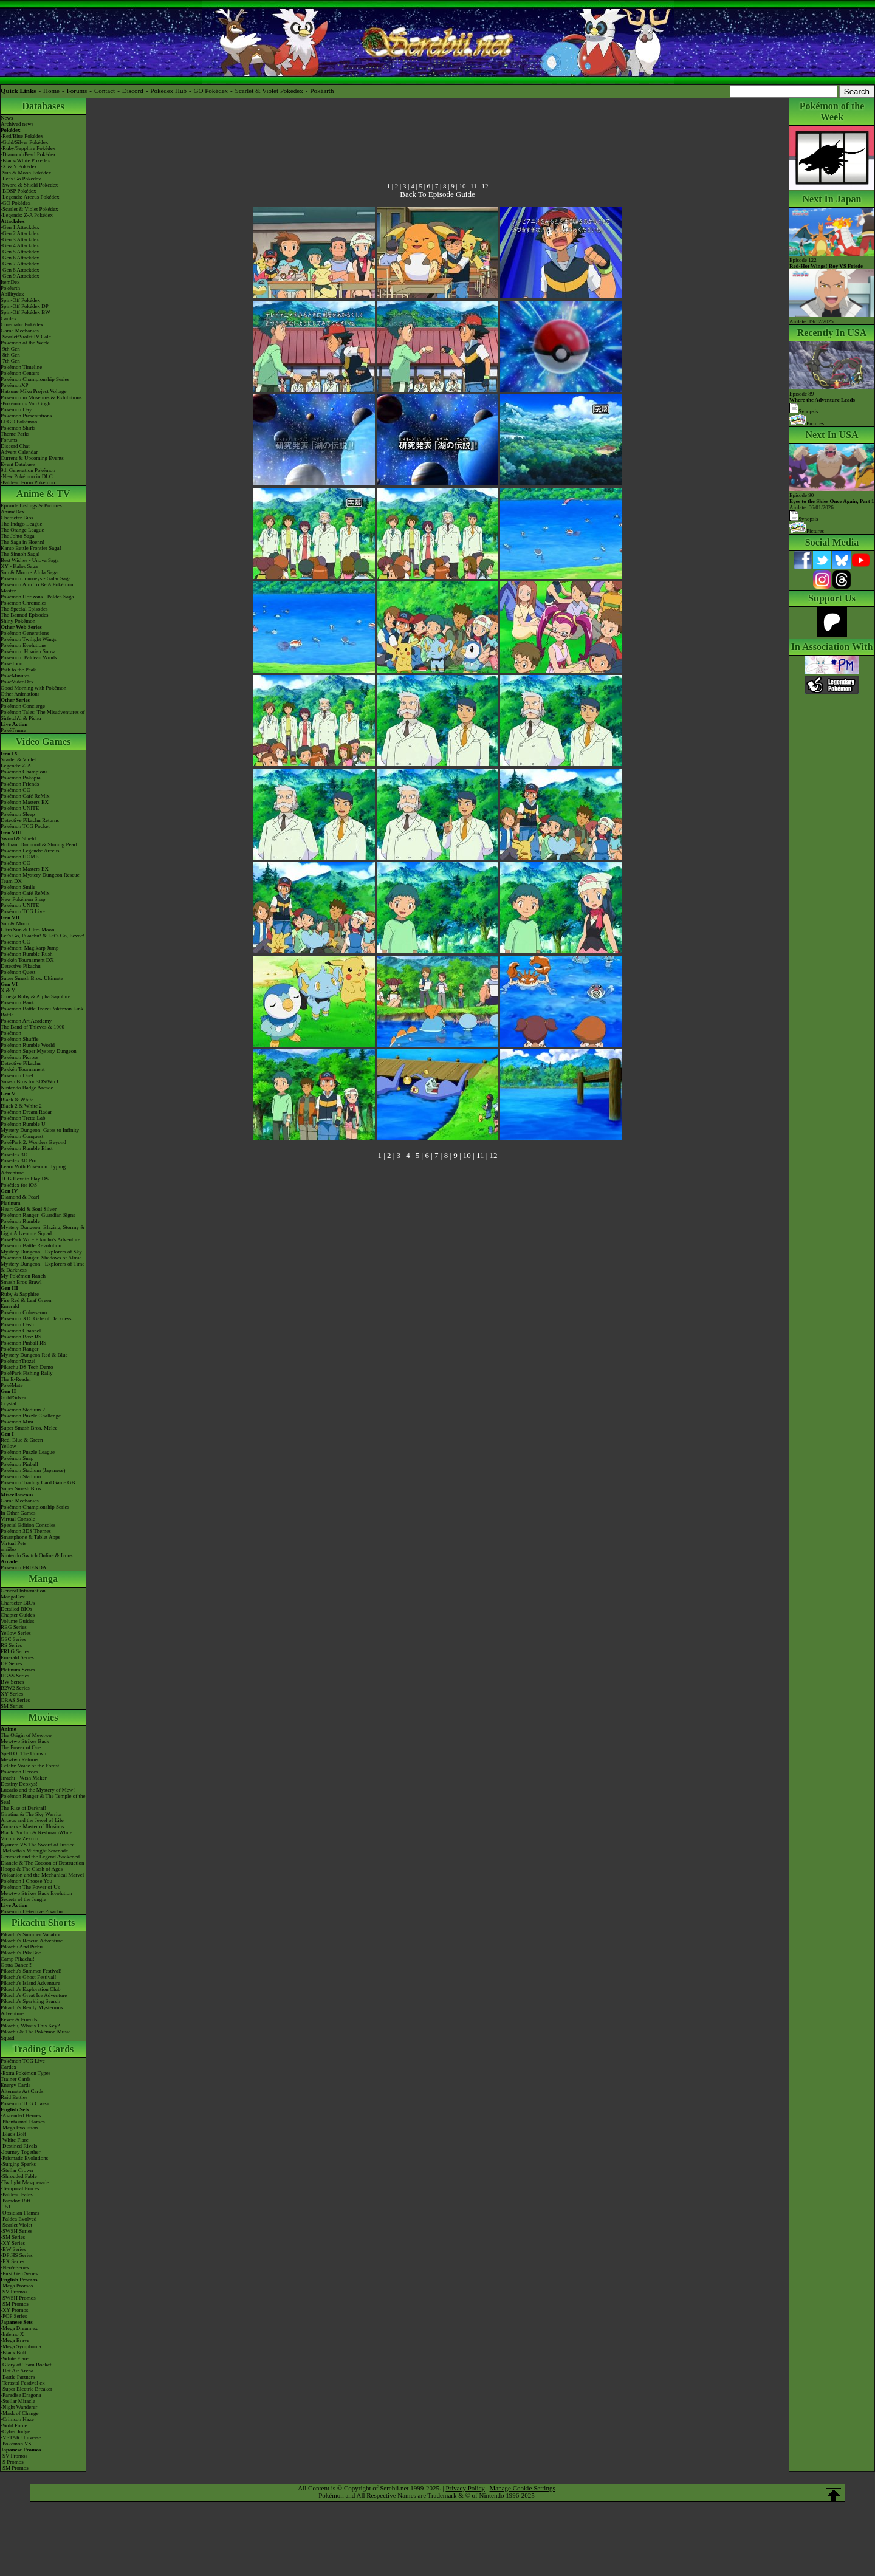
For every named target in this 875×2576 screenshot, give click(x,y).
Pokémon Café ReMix (25, 796)
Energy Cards (15, 2085)
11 (473, 186)
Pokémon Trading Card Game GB (38, 1482)
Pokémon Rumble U (23, 1124)
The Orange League (22, 530)
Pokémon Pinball (19, 1464)
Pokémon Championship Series (35, 379)
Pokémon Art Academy (26, 1021)
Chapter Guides (18, 1615)
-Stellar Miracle (18, 2401)
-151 (6, 2207)
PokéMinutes (15, 676)
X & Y (8, 990)
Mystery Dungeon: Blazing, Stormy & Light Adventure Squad (42, 1230)
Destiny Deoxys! (19, 1784)
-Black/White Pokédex (25, 160)
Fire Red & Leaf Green (26, 1300)
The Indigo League (21, 524)
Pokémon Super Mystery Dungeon (39, 1051)
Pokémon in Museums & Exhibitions (41, 397)
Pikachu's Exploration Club (31, 1989)
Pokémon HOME (20, 857)
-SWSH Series (16, 2231)
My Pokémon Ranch (23, 1276)
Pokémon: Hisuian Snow (28, 651)
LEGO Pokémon (19, 422)
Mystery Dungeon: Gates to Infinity (40, 1130)
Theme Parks (15, 434)
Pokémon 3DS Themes (26, 1531)
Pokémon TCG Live (23, 911)
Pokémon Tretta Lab (23, 1118)
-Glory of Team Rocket (26, 2365)
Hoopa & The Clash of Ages (32, 1869)
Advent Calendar (19, 452)
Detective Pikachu (21, 966)
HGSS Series (15, 1676)
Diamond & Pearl (20, 1197)
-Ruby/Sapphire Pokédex (28, 148)
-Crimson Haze (17, 2419)
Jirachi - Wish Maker (24, 1778)
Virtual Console (18, 1519)
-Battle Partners (18, 2377)
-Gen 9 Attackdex (20, 276)
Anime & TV (43, 493)
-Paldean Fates (17, 2194)
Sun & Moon (15, 923)
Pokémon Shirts (18, 428)
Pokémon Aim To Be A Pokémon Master (37, 587)
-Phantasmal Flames (23, 2122)
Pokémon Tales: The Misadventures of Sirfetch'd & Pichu (43, 715)
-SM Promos (15, 2304)
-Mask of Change (20, 2413)
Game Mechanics (20, 330)
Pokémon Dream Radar (26, 1112)
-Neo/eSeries (15, 2267)
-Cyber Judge (15, 2431)
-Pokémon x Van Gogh (25, 403)
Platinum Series (18, 1670)
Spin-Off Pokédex (20, 300)
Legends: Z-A (16, 765)
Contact (104, 90)
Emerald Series (17, 1657)
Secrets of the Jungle (23, 1899)
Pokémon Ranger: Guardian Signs (38, 1215)
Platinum (11, 1203)
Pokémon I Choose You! (27, 1881)
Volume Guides (18, 1621)
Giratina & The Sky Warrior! (32, 1814)
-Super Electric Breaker (26, 2389)
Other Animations (20, 694)
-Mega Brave (15, 2340)
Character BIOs (18, 1603)
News (7, 118)
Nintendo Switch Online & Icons (37, 1555)
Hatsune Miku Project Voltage (33, 391)
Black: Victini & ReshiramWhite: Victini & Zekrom (37, 1835)
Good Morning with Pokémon (33, 688)
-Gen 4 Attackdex (20, 245)
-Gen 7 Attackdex (20, 264)
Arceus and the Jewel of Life (32, 1820)
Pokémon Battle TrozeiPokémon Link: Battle (43, 1011)
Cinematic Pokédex (22, 324)
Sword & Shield (18, 838)
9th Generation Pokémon (28, 470)
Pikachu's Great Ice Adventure (34, 1995)
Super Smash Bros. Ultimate (32, 978)
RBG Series (14, 1627)
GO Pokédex (211, 90)
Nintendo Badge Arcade (27, 1087)
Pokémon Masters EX (25, 802)
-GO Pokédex (15, 203)
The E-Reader (16, 1379)
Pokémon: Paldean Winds (29, 657)
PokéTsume (13, 730)
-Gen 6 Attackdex (20, 258)
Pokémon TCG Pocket (25, 826)
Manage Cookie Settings (522, 2488)
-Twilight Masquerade (25, 2182)
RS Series (11, 1645)
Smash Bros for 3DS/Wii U (31, 1081)
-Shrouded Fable (19, 2176)
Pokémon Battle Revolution (31, 1245)
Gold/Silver (13, 1397)
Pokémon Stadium (21, 1476)
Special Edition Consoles (28, 1525)
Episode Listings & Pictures (31, 505)
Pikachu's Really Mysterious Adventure (32, 2010)
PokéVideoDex (17, 682)
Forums (77, 90)
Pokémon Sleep (18, 814)
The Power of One (21, 1747)
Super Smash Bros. (22, 1488)
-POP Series (14, 2316)
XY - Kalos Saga (19, 566)
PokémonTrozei (18, 1361)
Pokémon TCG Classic (25, 2103)
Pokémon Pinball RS (23, 1343)
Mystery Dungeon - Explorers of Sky (41, 1252)
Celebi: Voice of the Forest (30, 1765)
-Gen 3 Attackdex (20, 239)
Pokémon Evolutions (23, 645)
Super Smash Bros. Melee (29, 1428)
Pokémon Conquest (22, 1136)
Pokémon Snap (17, 1458)
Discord (132, 90)
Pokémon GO (15, 790)
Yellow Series (16, 1633)
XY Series (12, 1694)
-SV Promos (14, 2292)
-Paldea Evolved (18, 2219)
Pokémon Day (16, 409)
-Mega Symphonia (21, 2346)
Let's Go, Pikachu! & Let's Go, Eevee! (42, 936)
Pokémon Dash (17, 1324)
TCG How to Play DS (25, 1179)
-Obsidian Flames (20, 2213)
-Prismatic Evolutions (24, 2158)
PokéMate (12, 1385)
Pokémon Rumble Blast (27, 1148)
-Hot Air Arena (17, 2371)
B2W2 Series (15, 1688)
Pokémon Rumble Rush (27, 954)
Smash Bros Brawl (21, 1282)
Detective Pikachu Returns (30, 820)
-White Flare (15, 2140)
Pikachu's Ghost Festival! (29, 1977)
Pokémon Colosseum (24, 1312)
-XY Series (13, 2243)
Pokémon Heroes (19, 1772)
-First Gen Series (19, 2273)
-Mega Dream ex (19, 2328)
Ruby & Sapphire (20, 1294)
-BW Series (13, 2249)
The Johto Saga (18, 536)
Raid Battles (14, 2097)
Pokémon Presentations (26, 416)
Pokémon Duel (17, 1075)
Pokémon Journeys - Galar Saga (35, 578)
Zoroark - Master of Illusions (32, 1826)
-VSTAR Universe (21, 2437)
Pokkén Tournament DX (27, 960)
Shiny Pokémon (18, 621)
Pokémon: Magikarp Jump (30, 948)
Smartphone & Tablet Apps (30, 1537)
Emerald (10, 1306)
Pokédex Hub (168, 90)
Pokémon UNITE (20, 808)
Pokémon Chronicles (23, 603)
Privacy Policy (464, 2488)
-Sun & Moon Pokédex (26, 173)
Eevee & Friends (19, 2019)
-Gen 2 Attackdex (20, 233)
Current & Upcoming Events (32, 458)
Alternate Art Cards (22, 2091)
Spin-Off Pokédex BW (25, 312)
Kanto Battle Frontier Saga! (31, 548)
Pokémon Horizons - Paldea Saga (37, 597)
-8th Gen (10, 355)
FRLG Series (15, 1651)
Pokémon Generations (25, 633)
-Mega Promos (17, 2286)
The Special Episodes (24, 609)
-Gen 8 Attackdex (20, 270)
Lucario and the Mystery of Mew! (38, 1790)
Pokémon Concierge (23, 706)
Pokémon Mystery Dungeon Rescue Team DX (40, 878)
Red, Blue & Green (22, 1440)
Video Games (43, 741)
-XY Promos (14, 2310)
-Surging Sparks (18, 2164)
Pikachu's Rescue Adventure (32, 1940)
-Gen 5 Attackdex (20, 251)
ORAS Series (15, 1700)
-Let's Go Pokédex (21, 179)
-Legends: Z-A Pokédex (27, 215)
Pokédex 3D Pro (18, 1160)
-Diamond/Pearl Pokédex (28, 154)
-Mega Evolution (19, 2128)
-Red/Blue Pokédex (22, 136)
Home (51, 90)
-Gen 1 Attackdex (20, 227)
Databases (43, 106)
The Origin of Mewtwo (26, 1735)
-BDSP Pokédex (18, 191)
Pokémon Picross (19, 1057)
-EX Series (12, 2261)
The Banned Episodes (24, 615)
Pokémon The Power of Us (30, 1887)
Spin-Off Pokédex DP (25, 306)
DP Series (11, 1663)
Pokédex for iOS (19, 1185)
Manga (43, 1579)
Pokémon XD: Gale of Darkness (36, 1318)
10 (462, 186)
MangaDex (13, 1597)
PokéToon (11, 663)
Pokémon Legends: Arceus (30, 851)
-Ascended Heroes (21, 2115)
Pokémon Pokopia (21, 778)
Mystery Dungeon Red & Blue (34, 1355)
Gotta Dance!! (16, 1965)
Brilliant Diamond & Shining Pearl (39, 844)
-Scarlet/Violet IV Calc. (26, 337)
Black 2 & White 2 (21, 1106)
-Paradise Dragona (21, 2395)
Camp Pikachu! (18, 1959)
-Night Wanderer (19, 2407)
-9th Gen (10, 349)
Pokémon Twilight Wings (29, 639)
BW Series (12, 1682)
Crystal (8, 1403)
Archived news (17, 124)
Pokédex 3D (14, 1154)
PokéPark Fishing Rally (27, 1373)
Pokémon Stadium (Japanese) (33, 1470)
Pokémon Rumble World (28, 1045)
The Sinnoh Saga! (20, 554)
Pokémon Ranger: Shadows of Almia (41, 1258)
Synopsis (803, 519)
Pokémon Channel (21, 1330)
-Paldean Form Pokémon (28, 482)
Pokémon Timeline (21, 367)
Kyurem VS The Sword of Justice (37, 1844)
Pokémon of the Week (25, 343)
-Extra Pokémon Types (25, 2073)
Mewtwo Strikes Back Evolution (36, 1893)
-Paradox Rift (15, 2200)
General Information (23, 1591)
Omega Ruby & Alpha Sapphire (35, 996)
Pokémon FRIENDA (23, 1567)
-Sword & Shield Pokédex (29, 185)
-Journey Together (20, 2152)
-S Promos (12, 2462)
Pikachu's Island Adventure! (31, 1983)
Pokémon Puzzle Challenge (31, 1416)
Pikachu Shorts (43, 1922)
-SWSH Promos (18, 2298)
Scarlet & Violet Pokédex (269, 90)
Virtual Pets (13, 1543)
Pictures (806, 423)
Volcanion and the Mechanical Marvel (42, 1875)
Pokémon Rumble (20, 1221)
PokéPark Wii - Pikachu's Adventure (40, 1239)
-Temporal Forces (20, 2188)
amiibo (8, 1549)
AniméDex (13, 512)
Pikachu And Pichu (22, 1947)
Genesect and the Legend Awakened (40, 1857)
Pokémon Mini (17, 1422)
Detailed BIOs (16, 1609)
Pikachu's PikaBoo (21, 1953)
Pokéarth (322, 90)
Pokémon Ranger (19, 1349)
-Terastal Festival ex (23, 2383)
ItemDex (10, 282)
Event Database (18, 464)
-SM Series (13, 2237)
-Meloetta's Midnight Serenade (34, 1851)
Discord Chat (15, 446)
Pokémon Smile (18, 887)
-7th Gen (10, 361)
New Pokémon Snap (23, 899)
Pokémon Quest (18, 972)
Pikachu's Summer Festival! (31, 1971)
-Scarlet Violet (16, 2225)
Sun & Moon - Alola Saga (29, 572)
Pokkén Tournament (22, 1069)
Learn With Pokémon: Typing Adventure (33, 1169)
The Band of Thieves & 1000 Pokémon (32, 1030)
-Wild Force (14, 2425)
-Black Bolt (13, 2134)
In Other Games (18, 1513)
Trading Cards (43, 2049)
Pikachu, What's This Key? (30, 2026)
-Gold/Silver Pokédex (24, 142)
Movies (43, 1717)
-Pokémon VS (16, 2444)
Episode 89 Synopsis (822, 402)
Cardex (8, 318)
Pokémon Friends (20, 784)
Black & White (17, 1100)
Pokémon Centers (20, 373)
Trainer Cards (15, 2079)
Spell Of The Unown (23, 1753)
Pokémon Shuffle (20, 1039)
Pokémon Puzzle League (28, 1452)
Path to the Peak (18, 669)
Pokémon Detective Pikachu (32, 1911)
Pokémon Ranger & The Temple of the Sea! (43, 1799)
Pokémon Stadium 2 (23, 1409)
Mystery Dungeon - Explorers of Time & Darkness (42, 1267)
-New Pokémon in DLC (27, 476)
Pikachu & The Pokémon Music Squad (35, 2035)
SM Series (12, 1706)
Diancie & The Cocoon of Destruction (42, 1863)
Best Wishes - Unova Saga (29, 560)
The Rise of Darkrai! (23, 1808)
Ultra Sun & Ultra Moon (28, 930)
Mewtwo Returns (19, 1759)
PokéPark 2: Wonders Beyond (33, 1142)
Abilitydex (12, 294)
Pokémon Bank (17, 1002)
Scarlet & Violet (18, 759)
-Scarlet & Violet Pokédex (29, 209)
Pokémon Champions (24, 772)
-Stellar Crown (17, 2170)
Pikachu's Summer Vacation (31, 1934)
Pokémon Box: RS (21, 1337)
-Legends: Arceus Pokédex (30, 197)
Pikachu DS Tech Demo (27, 1367)
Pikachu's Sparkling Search (30, 2001)
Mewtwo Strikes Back (25, 1741)
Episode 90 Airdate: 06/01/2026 (831, 501)
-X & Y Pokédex (19, 166)
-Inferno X (12, 2334)
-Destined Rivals (19, 2146)
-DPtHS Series (17, 2255)
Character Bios (17, 518)
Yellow (8, 1446)
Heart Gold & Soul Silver (29, 1209)
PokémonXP (15, 385)
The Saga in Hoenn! (22, 542)
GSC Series (13, 1639)
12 (484, 186)
